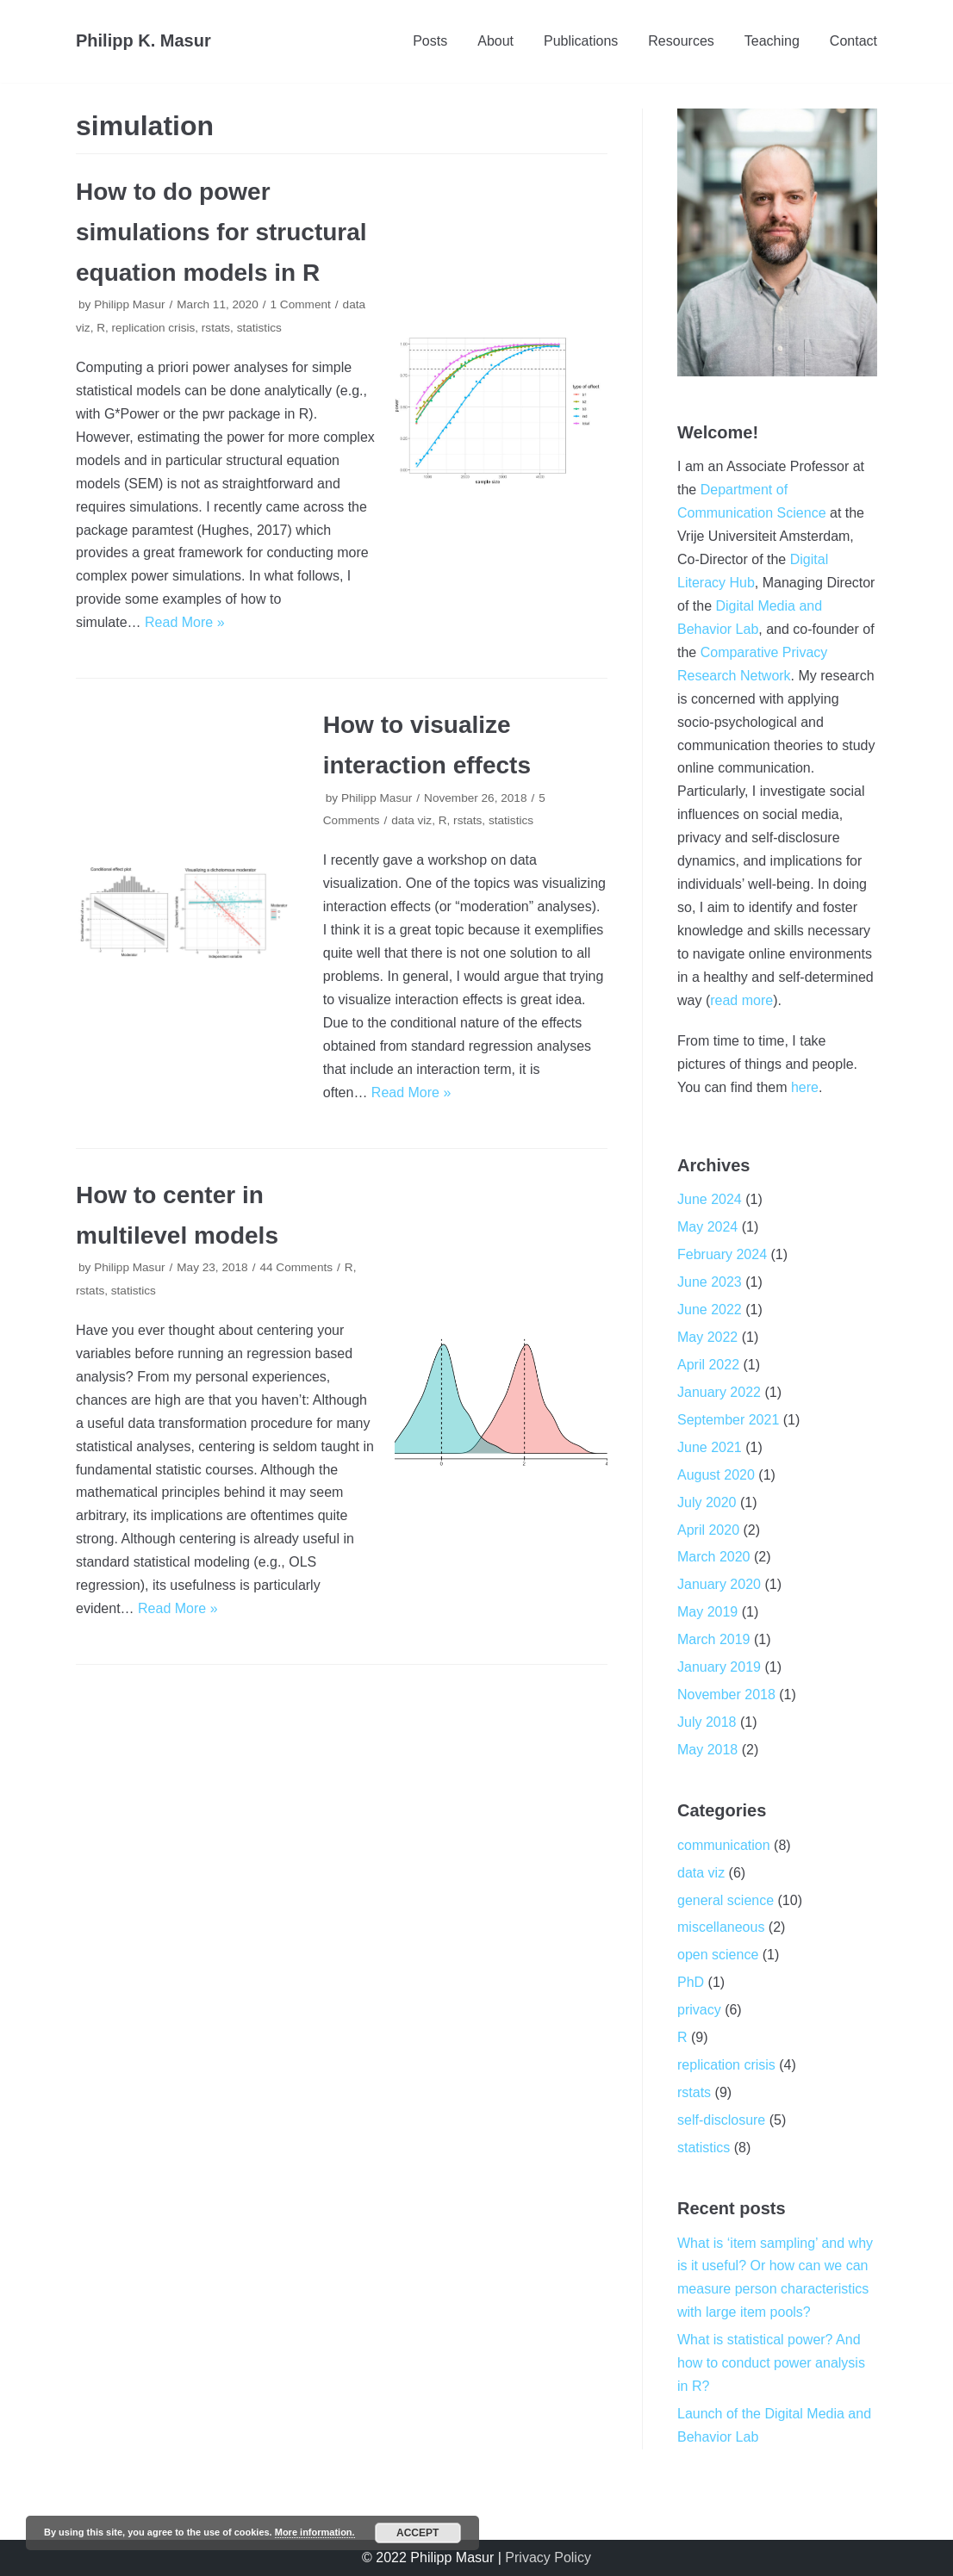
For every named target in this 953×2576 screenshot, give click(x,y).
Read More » (185, 622)
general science (725, 1900)
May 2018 (707, 1749)
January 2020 (719, 1584)
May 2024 (707, 1227)
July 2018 (707, 1722)
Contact (853, 41)
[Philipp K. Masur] (143, 41)
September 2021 (728, 1419)
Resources (680, 41)
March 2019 (714, 1639)
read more (741, 1000)
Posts (430, 41)
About (495, 41)
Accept (417, 2533)
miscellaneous (720, 1927)
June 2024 (709, 1199)
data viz (411, 820)
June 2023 (709, 1282)
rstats (216, 327)
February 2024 (722, 1254)
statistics (259, 327)
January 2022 (719, 1392)
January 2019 (719, 1667)
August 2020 (716, 1475)
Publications (581, 41)
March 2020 (714, 1556)
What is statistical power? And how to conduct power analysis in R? (771, 2362)
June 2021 (709, 1447)
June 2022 (709, 1309)
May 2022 (707, 1337)
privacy (699, 2009)
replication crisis (154, 327)
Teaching (772, 41)
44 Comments (296, 1267)
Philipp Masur (129, 304)
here (805, 1087)
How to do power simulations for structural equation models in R (221, 232)
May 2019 (707, 1612)
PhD (690, 1982)
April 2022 (708, 1364)
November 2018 (726, 1694)
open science (717, 1954)
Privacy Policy (548, 2557)
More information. (315, 2532)
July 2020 (707, 1502)
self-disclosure (721, 2120)
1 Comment (301, 304)
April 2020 (708, 1530)
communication (723, 1845)
